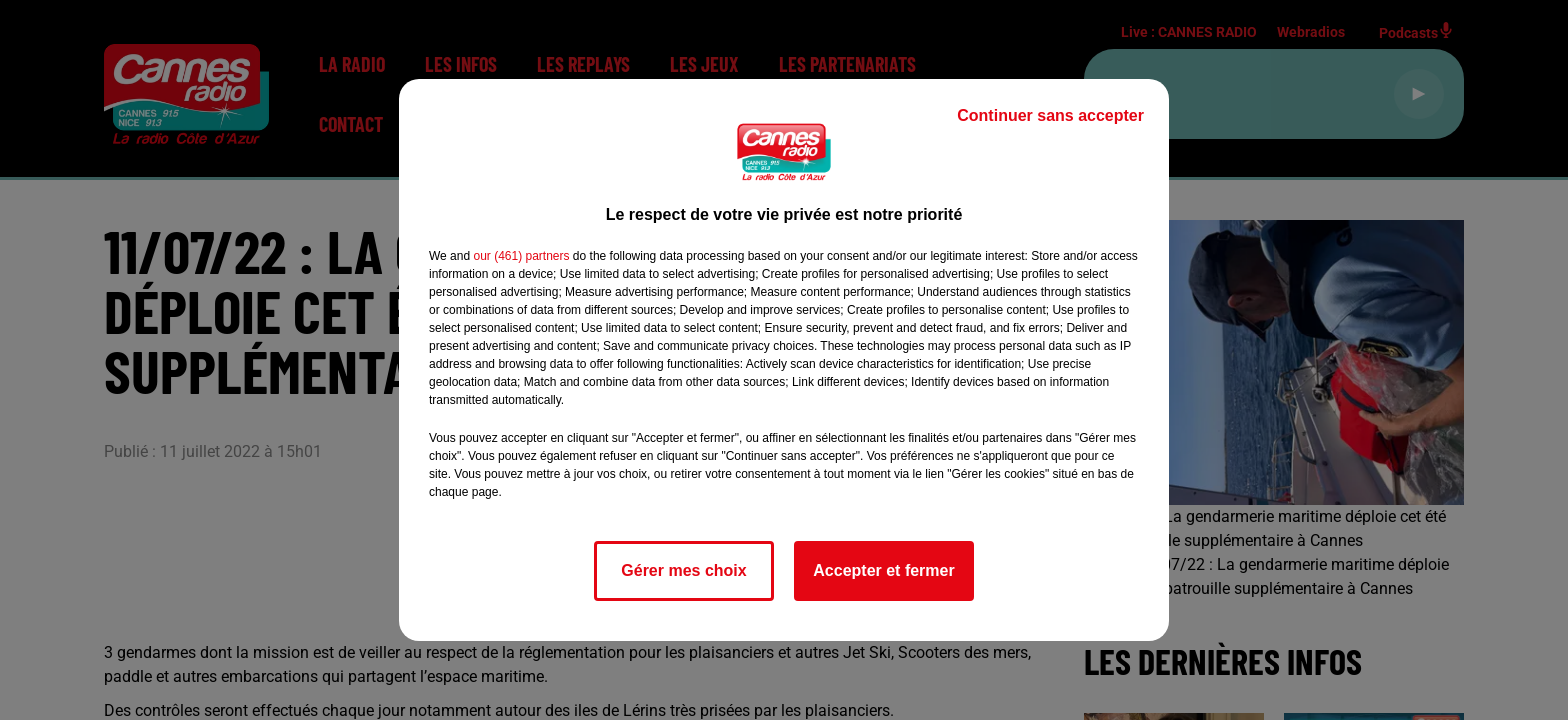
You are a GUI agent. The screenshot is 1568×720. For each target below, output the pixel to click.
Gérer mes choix (683, 570)
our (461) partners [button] (521, 256)
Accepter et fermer (883, 570)
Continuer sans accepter (1050, 115)
